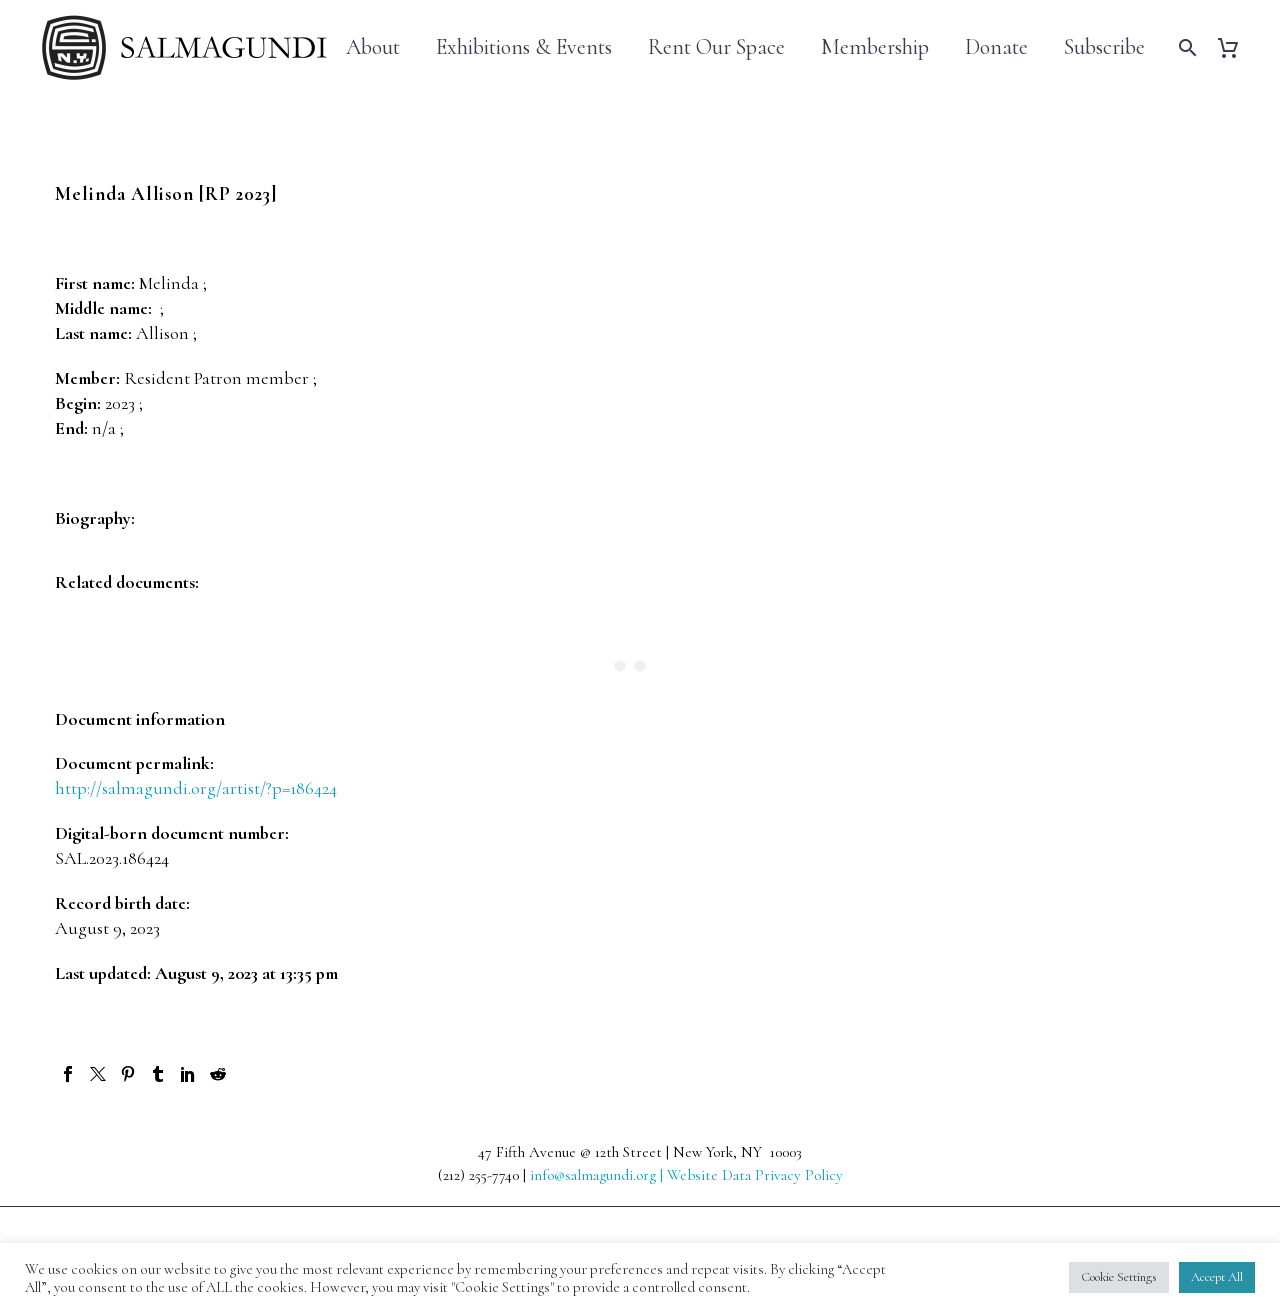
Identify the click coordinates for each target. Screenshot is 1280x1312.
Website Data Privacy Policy (755, 1175)
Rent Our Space (716, 47)
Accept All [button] (1217, 1277)
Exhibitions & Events (524, 47)
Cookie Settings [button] (1119, 1277)
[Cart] (1235, 47)
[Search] (1185, 47)
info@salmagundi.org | (598, 1175)
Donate (996, 47)
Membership (875, 47)
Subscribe (1104, 47)
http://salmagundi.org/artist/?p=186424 (196, 788)
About (373, 47)
